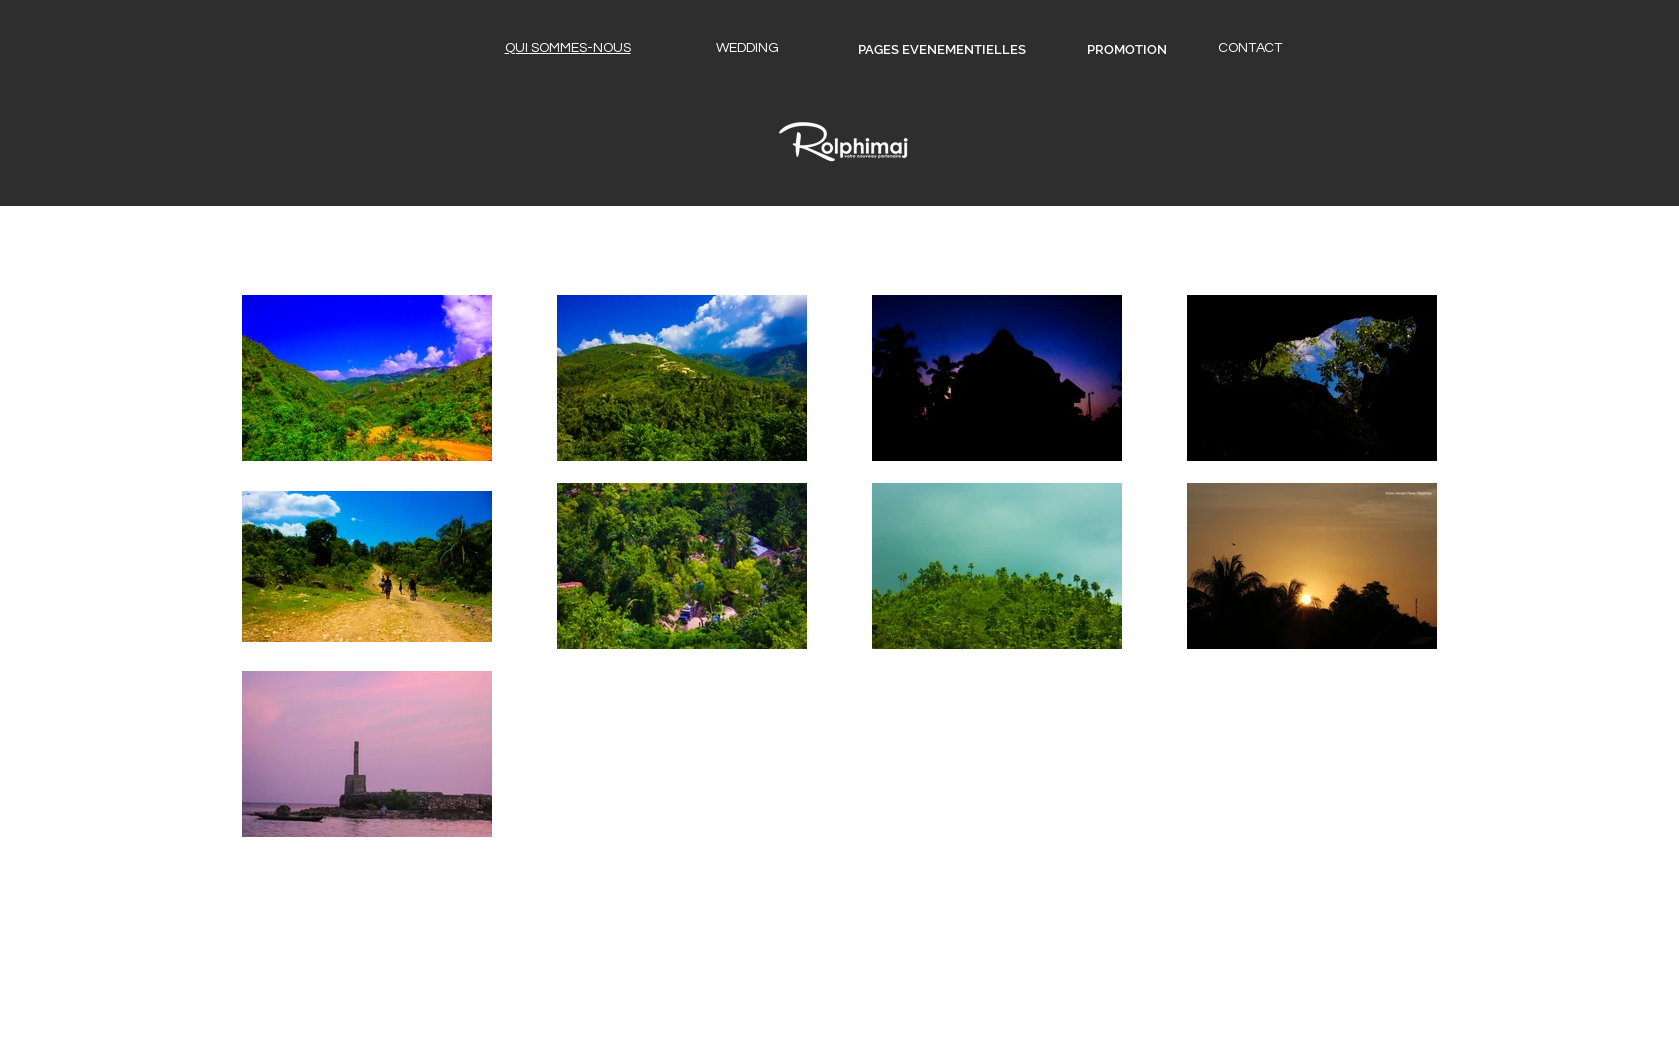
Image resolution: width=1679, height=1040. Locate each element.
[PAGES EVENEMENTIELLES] (942, 50)
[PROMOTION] (1127, 50)
